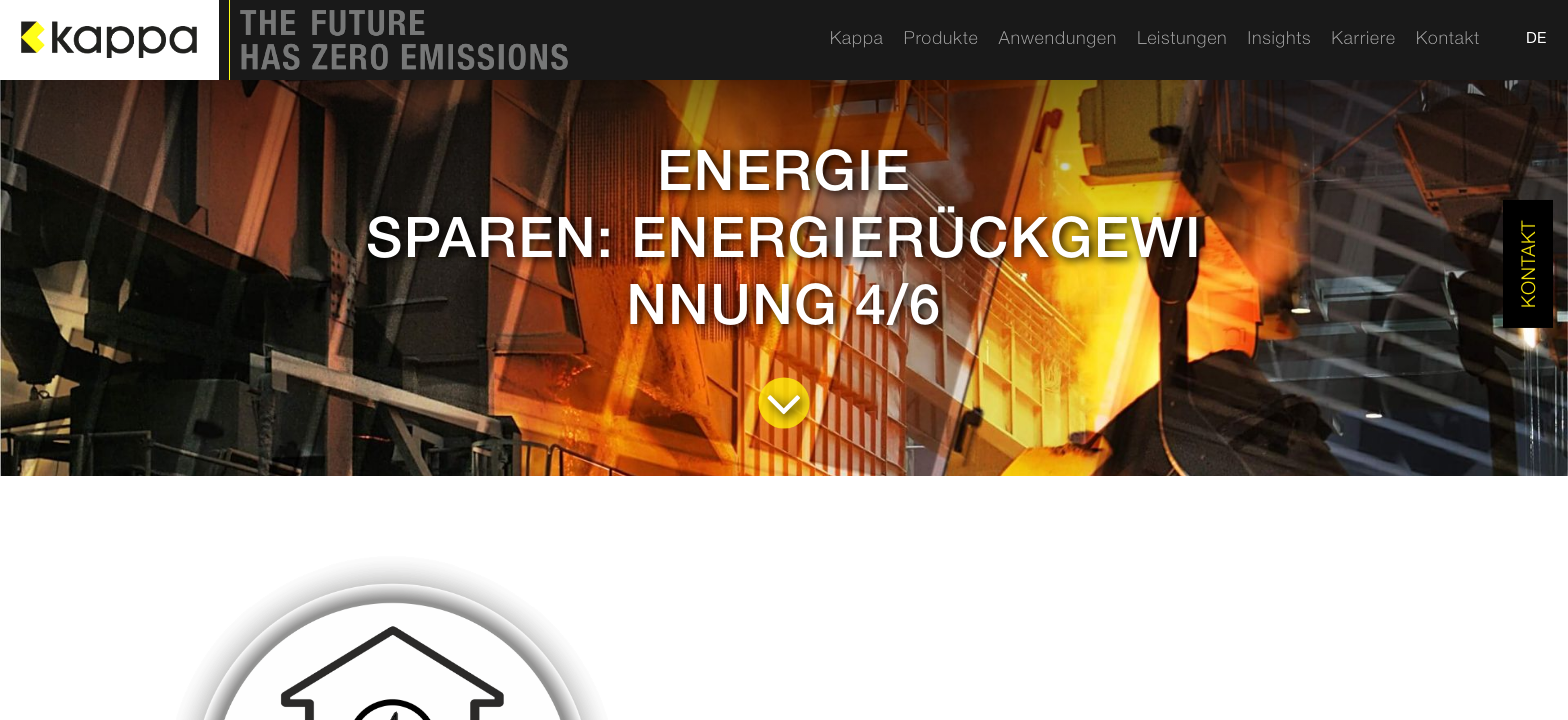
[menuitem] (857, 40)
